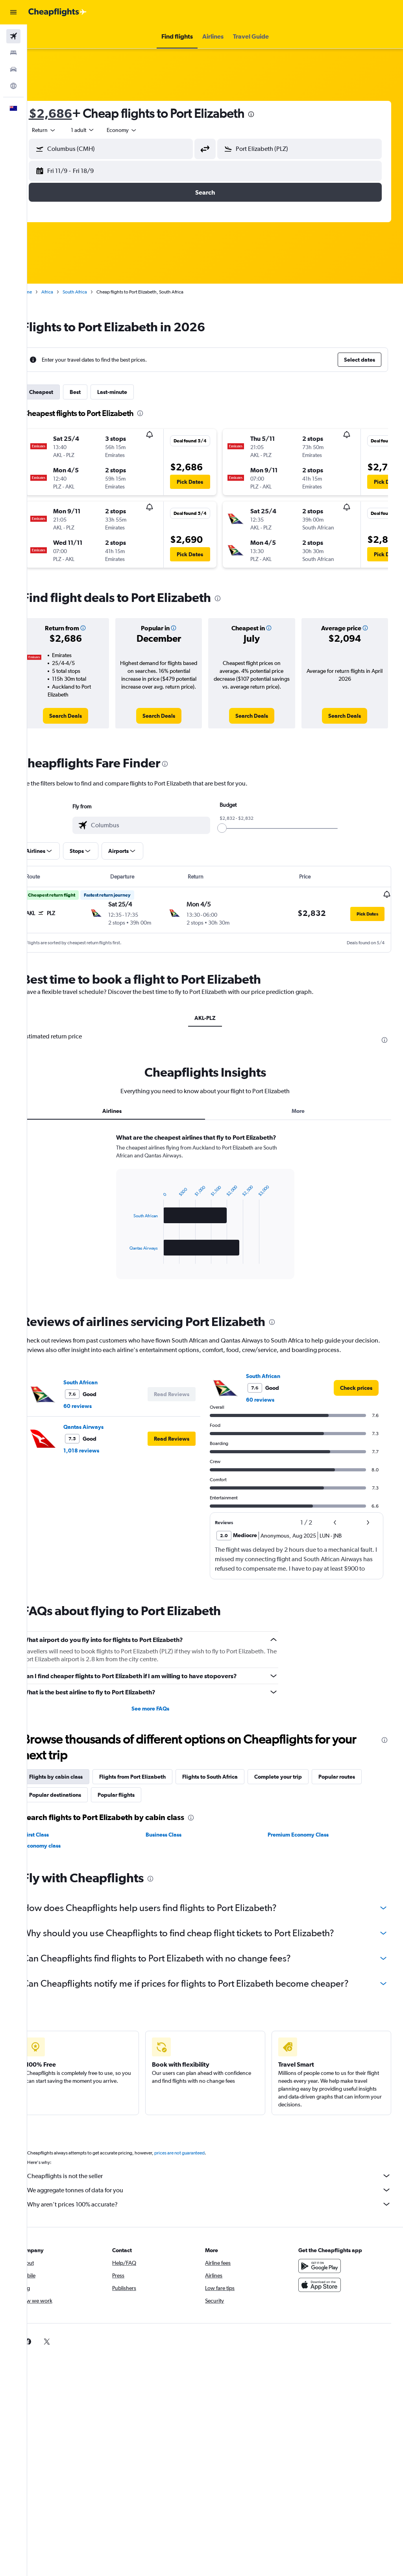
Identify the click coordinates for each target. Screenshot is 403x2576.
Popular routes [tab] (356, 1786)
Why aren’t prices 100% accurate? (219, 2213)
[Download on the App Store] (324, 2294)
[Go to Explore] (13, 86)
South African (100, 1391)
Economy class (62, 1855)
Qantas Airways (103, 1436)
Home (45, 292)
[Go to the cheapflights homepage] (57, 12)
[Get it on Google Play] (324, 2275)
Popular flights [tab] (135, 1804)
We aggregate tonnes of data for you (219, 2199)
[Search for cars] (13, 69)
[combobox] (141, 130)
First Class (56, 1844)
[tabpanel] (215, 1218)
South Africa (94, 292)
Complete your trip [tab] (298, 1786)
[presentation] (270, 114)
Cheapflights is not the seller (219, 2185)
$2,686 (70, 113)
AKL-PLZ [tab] (215, 1018)
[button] (13, 12)
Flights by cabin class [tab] (75, 1786)
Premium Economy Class (304, 1844)
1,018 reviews (101, 1459)
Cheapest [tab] (61, 392)
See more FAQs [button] (163, 1718)
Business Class (177, 1844)
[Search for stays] (13, 53)
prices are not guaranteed (199, 2162)
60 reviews (97, 1415)
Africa (67, 292)
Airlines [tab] (127, 1110)
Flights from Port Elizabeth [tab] (152, 1786)
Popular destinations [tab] (75, 1804)
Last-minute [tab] (132, 392)
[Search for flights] (13, 36)
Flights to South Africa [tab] (229, 1786)
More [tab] (303, 1110)
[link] (82, 716)
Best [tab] (94, 392)
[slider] (232, 828)
